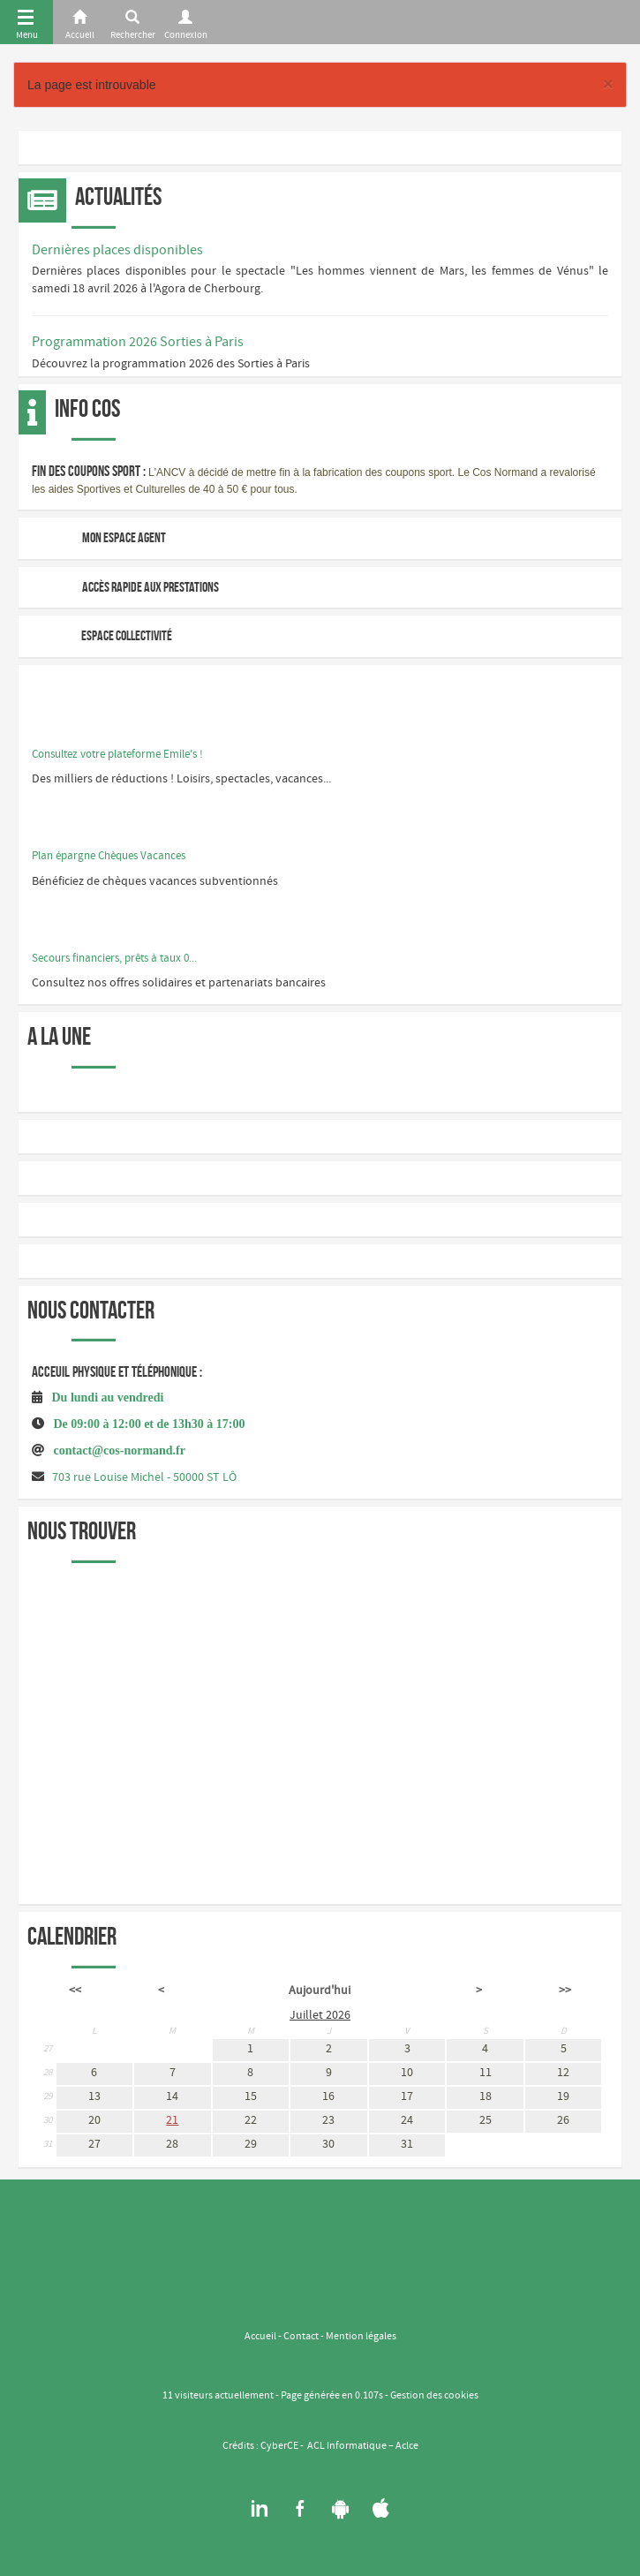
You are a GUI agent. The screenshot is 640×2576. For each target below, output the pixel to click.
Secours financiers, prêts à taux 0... (114, 958)
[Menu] (26, 22)
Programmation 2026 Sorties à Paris (138, 342)
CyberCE (279, 2446)
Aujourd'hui (319, 1990)
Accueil (260, 2337)
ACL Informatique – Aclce (362, 2446)
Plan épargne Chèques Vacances (108, 856)
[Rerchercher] (132, 22)
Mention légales (361, 2337)
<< (75, 1990)
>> (565, 1990)
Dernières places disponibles (117, 250)
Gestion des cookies (434, 2396)
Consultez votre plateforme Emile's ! (117, 754)
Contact (301, 2337)
